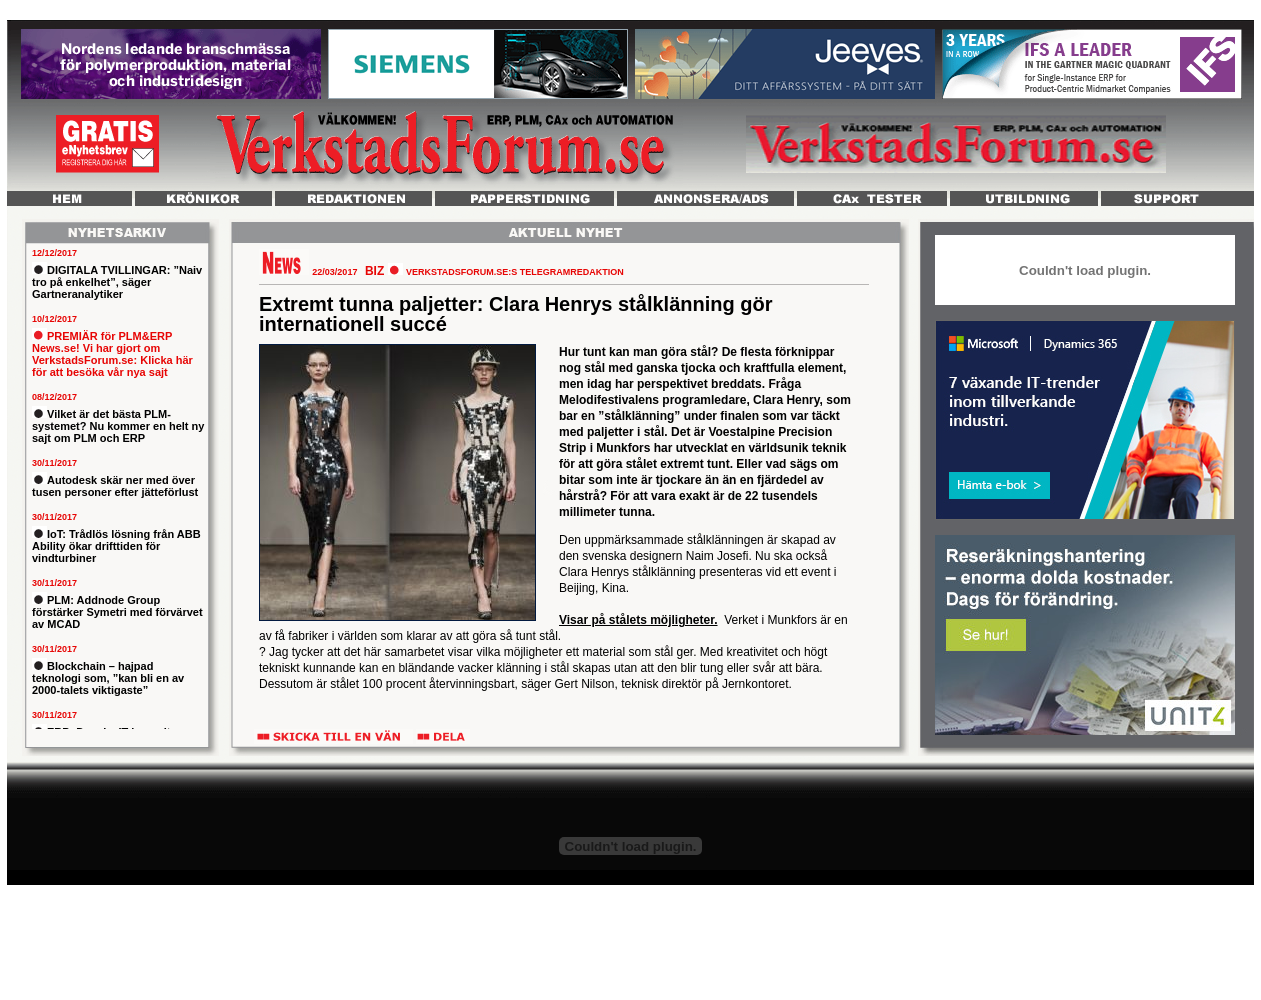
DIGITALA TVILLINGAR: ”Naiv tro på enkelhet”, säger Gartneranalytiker (117, 282)
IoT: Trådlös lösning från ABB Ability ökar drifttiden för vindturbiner (116, 546)
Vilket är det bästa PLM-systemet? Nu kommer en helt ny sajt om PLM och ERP (118, 426)
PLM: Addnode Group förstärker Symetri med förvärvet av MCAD (117, 612)
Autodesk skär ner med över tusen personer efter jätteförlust (115, 486)
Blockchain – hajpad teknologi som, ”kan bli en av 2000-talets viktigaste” (108, 678)
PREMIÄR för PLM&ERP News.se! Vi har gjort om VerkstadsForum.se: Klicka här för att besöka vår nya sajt (112, 354)
